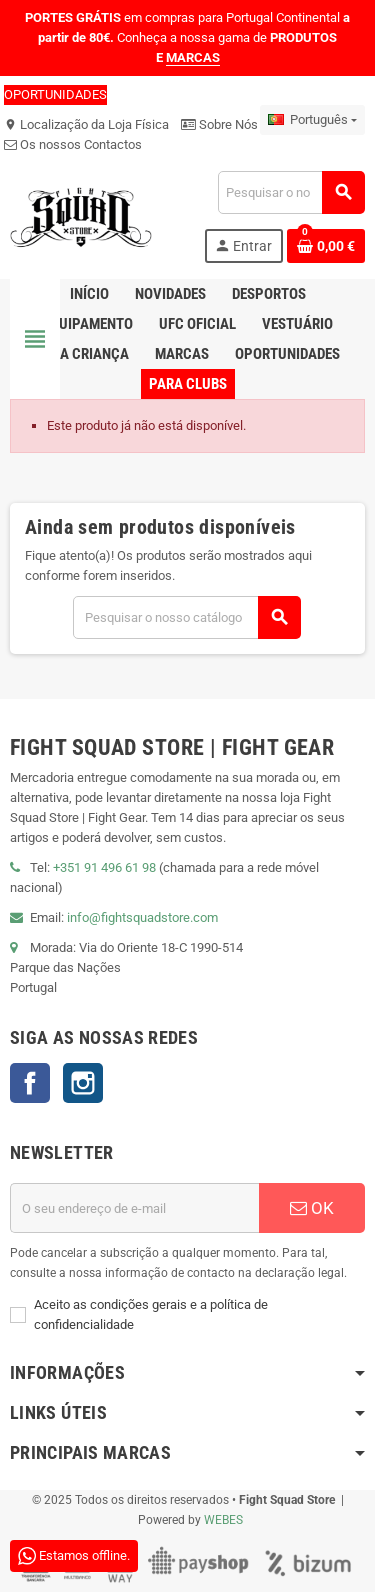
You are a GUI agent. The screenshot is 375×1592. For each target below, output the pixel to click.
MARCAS (193, 57)
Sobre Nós (219, 124)
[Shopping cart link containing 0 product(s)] (326, 246)
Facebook (30, 1083)
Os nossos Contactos (73, 144)
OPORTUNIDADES (55, 94)
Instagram (83, 1083)
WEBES (223, 1520)
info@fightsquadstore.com (142, 917)
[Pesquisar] (291, 192)
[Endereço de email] (134, 1208)
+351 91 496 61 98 (104, 867)
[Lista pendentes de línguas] (312, 120)
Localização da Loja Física (86, 124)
